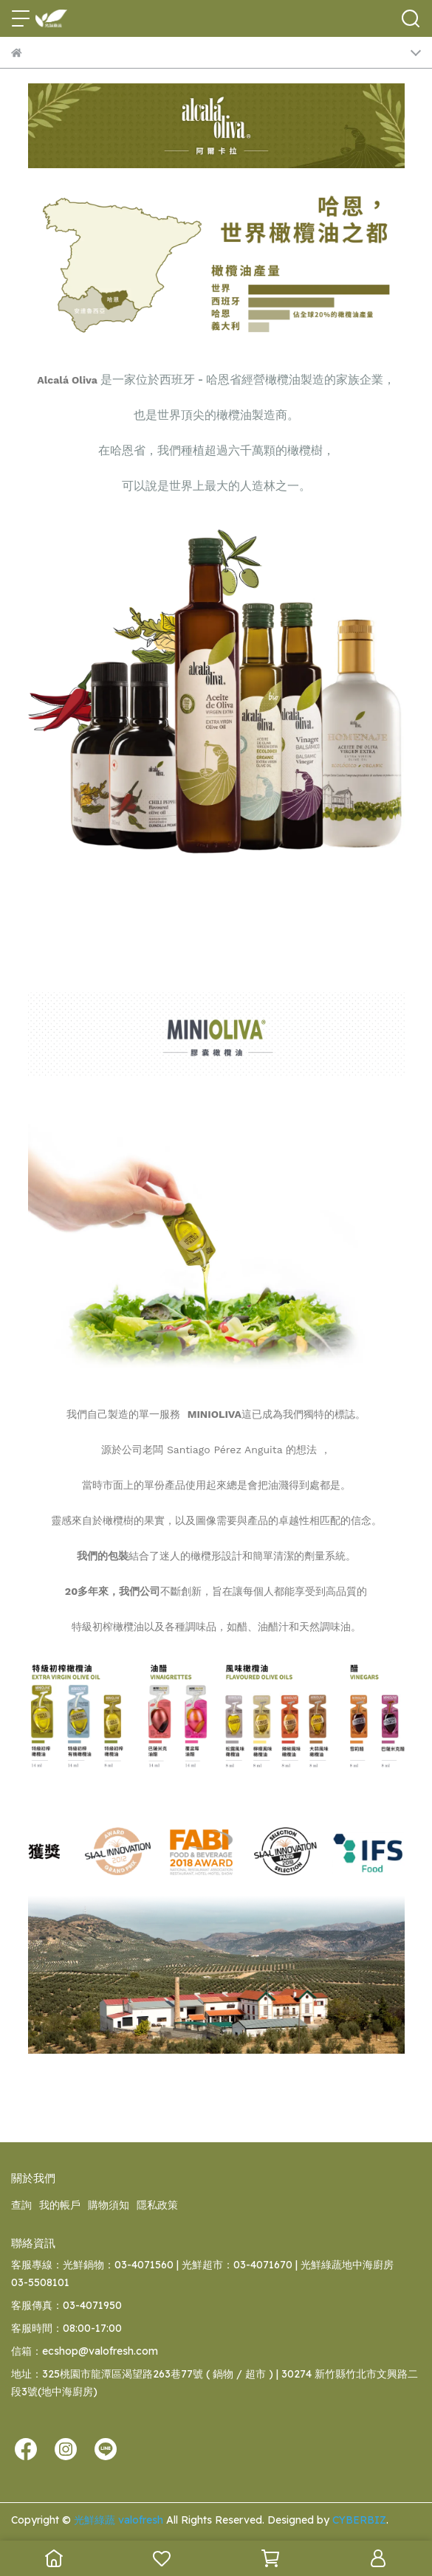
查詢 (21, 2205)
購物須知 (108, 2205)
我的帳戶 (59, 2205)
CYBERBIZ (359, 2520)
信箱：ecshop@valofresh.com (84, 2351)
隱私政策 (157, 2205)
